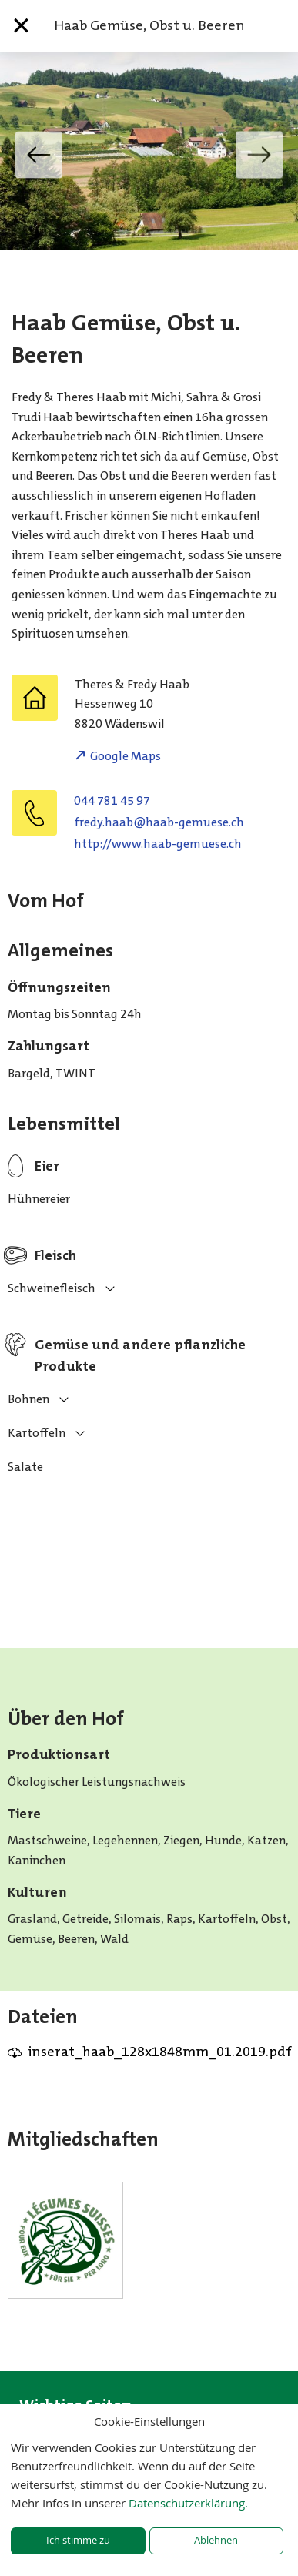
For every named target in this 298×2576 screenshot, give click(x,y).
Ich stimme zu (78, 2540)
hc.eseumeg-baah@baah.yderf (159, 822)
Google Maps (125, 756)
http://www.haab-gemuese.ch (158, 844)
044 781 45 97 (112, 800)
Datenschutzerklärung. (188, 2503)
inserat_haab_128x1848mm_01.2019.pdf (160, 2051)
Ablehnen (216, 2540)
